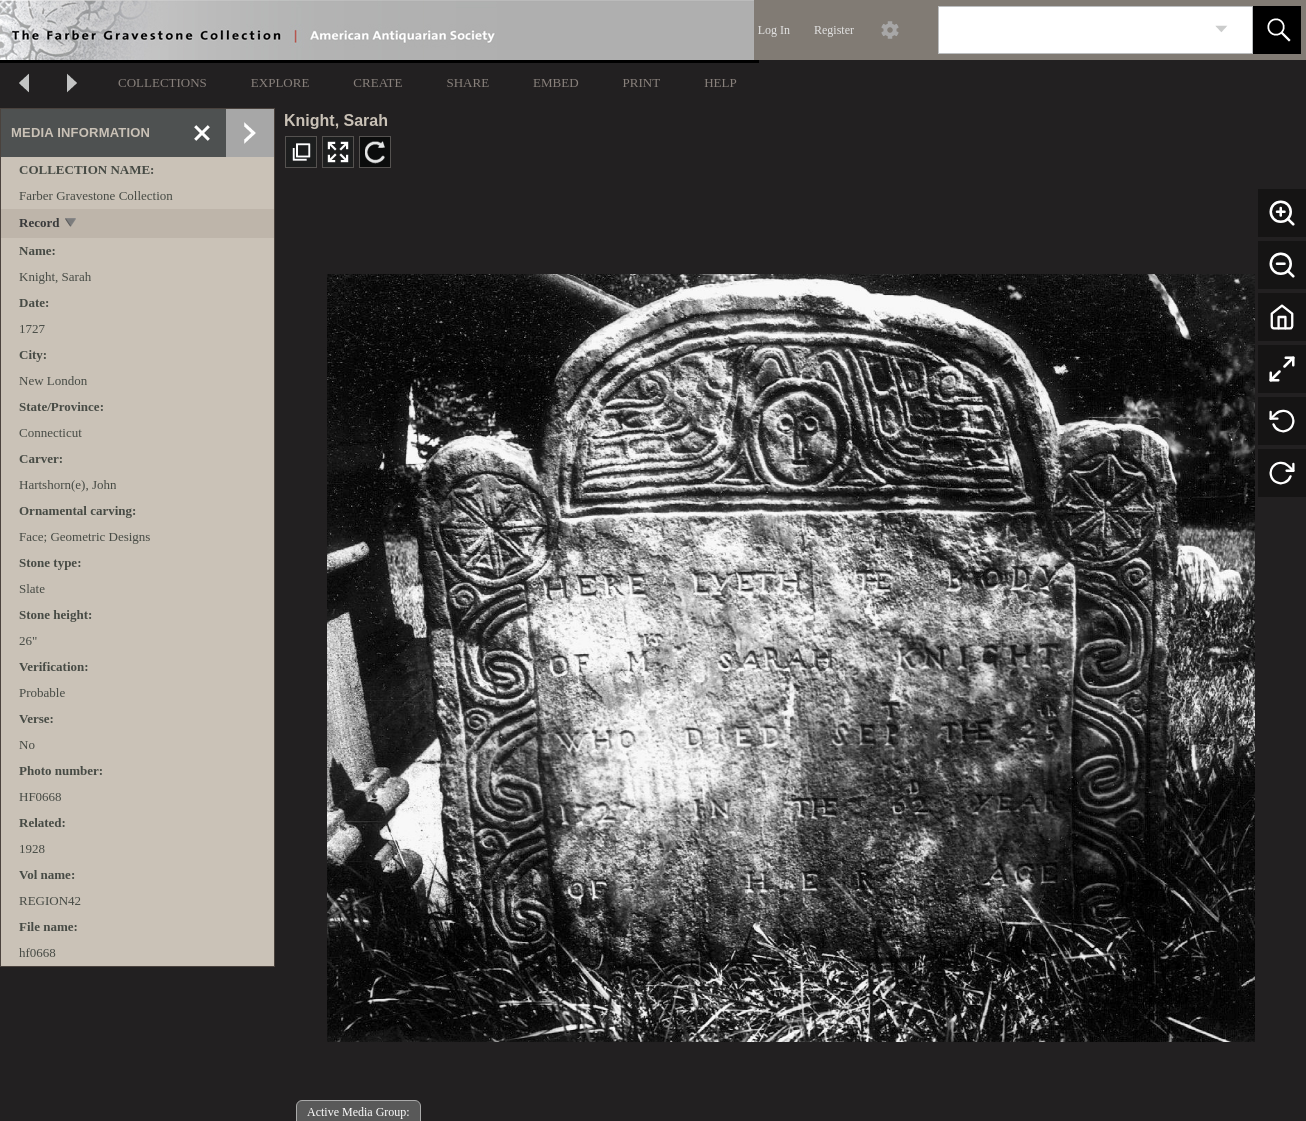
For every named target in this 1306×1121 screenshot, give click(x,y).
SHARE (467, 82)
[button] (1277, 30)
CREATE (377, 82)
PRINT (642, 82)
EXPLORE (280, 82)
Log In (774, 30)
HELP (720, 82)
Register (834, 30)
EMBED (556, 82)
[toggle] (71, 224)
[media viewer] (790, 652)
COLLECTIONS (162, 82)
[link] (1221, 29)
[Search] (1072, 30)
